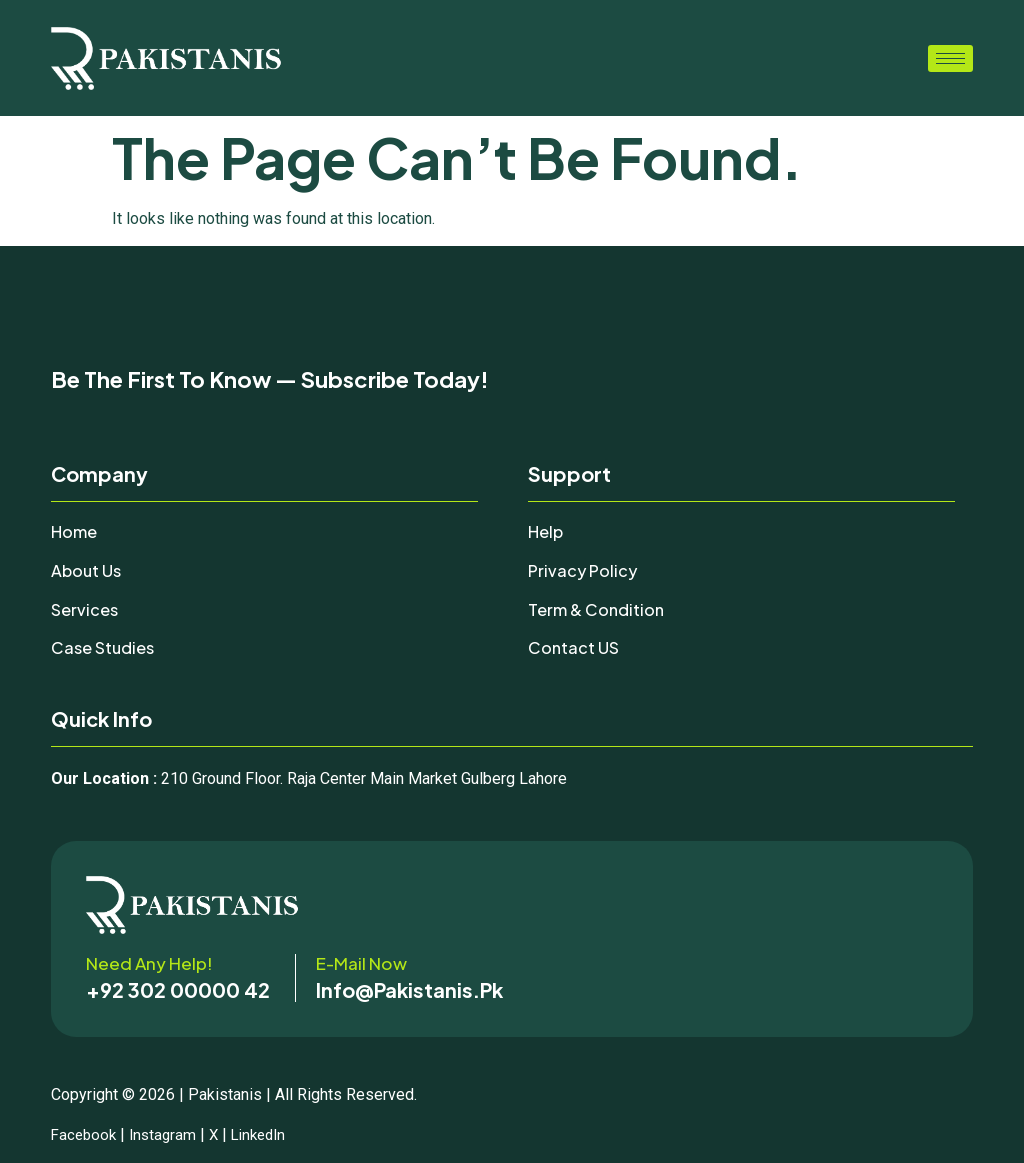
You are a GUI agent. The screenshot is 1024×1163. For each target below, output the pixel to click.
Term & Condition (601, 609)
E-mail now (361, 963)
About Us (88, 570)
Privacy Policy (585, 570)
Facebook (85, 1134)
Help (547, 531)
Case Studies (106, 647)
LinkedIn (269, 1134)
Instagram (168, 1134)
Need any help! (149, 963)
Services (86, 609)
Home (76, 531)
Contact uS (575, 647)
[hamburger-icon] (950, 58)
